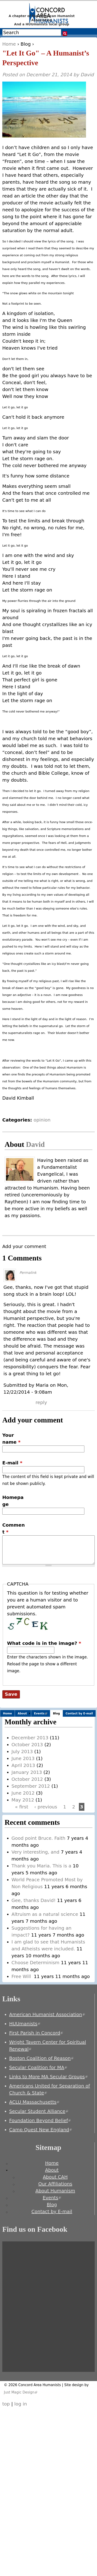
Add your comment (24, 1246)
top (6, 2404)
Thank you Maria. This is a (41, 1866)
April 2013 (23, 1765)
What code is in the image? (44, 1643)
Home (9, 44)
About (22, 1713)
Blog (26, 44)
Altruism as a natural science (44, 1914)
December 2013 (29, 1737)
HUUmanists (24, 2023)
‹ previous (45, 1807)
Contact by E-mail (79, 1713)
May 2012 (22, 1800)
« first (21, 1807)
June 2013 (23, 1758)
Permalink (27, 1273)
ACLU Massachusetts (34, 2102)
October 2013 (27, 1744)
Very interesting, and (35, 1852)
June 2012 (23, 1793)
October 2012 (27, 1779)
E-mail (12, 1463)
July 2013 (22, 1751)
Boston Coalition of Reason (41, 2058)
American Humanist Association (47, 2014)
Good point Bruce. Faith (38, 1838)
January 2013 (26, 1772)
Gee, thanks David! (33, 1900)
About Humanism (55, 2190)
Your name (11, 1438)
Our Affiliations (55, 2184)
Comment (13, 1528)
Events (42, 1714)
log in (20, 2404)
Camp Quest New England (40, 2129)
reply (41, 1402)
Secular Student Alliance (38, 2111)
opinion (42, 1120)
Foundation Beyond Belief (40, 2120)
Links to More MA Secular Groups (48, 2076)
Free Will (21, 1976)
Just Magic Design (20, 2392)
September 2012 (30, 1786)
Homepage (13, 1501)
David (87, 74)
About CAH (55, 2177)
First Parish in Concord (36, 2033)
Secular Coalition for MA (38, 2067)
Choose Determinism (35, 1962)
